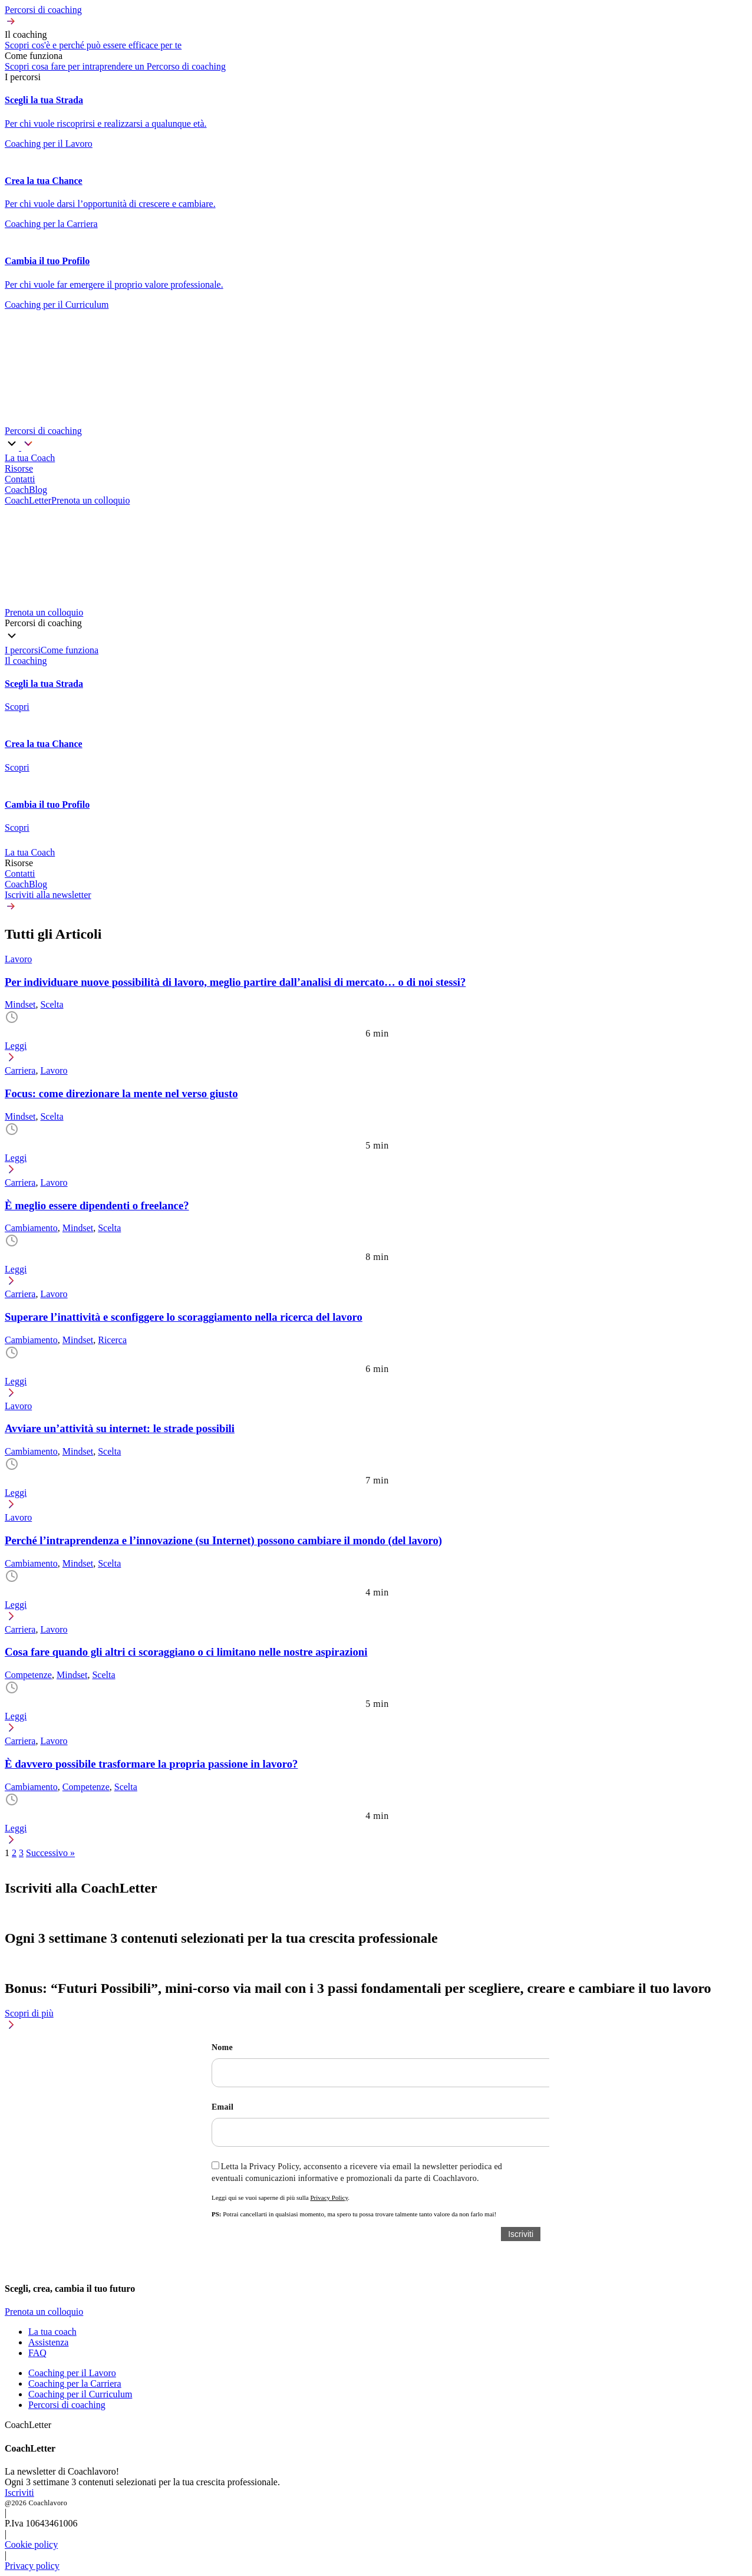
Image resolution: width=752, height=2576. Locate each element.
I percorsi (23, 650)
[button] (376, 17)
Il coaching (26, 661)
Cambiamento (31, 1228)
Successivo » (50, 1853)
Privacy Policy (329, 2197)
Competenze (28, 1675)
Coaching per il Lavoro (72, 2373)
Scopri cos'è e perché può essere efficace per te (93, 45)
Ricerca (112, 1340)
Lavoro (18, 959)
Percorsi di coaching (66, 2405)
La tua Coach (30, 852)
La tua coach (52, 2332)
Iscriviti (19, 2493)
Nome (222, 2047)
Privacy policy (32, 2566)
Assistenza (48, 2342)
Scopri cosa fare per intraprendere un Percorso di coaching (115, 66)
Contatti (20, 873)
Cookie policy (31, 2544)
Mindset (20, 1004)
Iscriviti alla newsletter (48, 895)
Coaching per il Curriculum (80, 2394)
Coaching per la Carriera (74, 2383)
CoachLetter (28, 500)
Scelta (51, 1004)
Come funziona (69, 650)
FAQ (37, 2353)
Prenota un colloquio (90, 500)
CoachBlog (26, 884)
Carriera (20, 1070)
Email (222, 2107)
